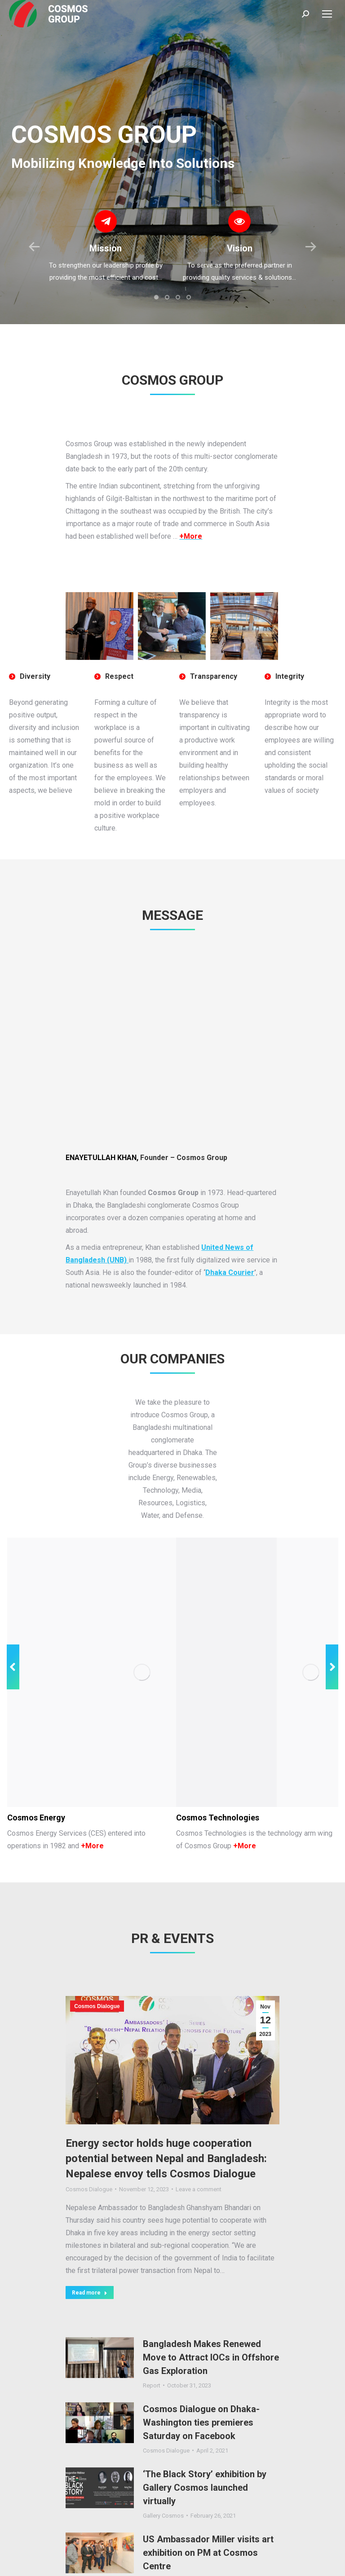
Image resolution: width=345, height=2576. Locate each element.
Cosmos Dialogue (96, 1965)
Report (151, 2343)
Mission (105, 248)
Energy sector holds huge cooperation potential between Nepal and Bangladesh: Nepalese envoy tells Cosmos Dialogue (166, 2116)
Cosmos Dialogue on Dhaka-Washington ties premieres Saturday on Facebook (201, 2381)
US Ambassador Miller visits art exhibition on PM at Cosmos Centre (208, 2511)
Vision (239, 248)
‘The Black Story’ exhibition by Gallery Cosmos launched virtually (204, 2446)
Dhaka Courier (229, 1272)
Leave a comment (198, 2147)
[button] (156, 297)
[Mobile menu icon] (327, 14)
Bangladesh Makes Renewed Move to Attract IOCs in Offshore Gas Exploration (211, 2315)
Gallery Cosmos (163, 2473)
